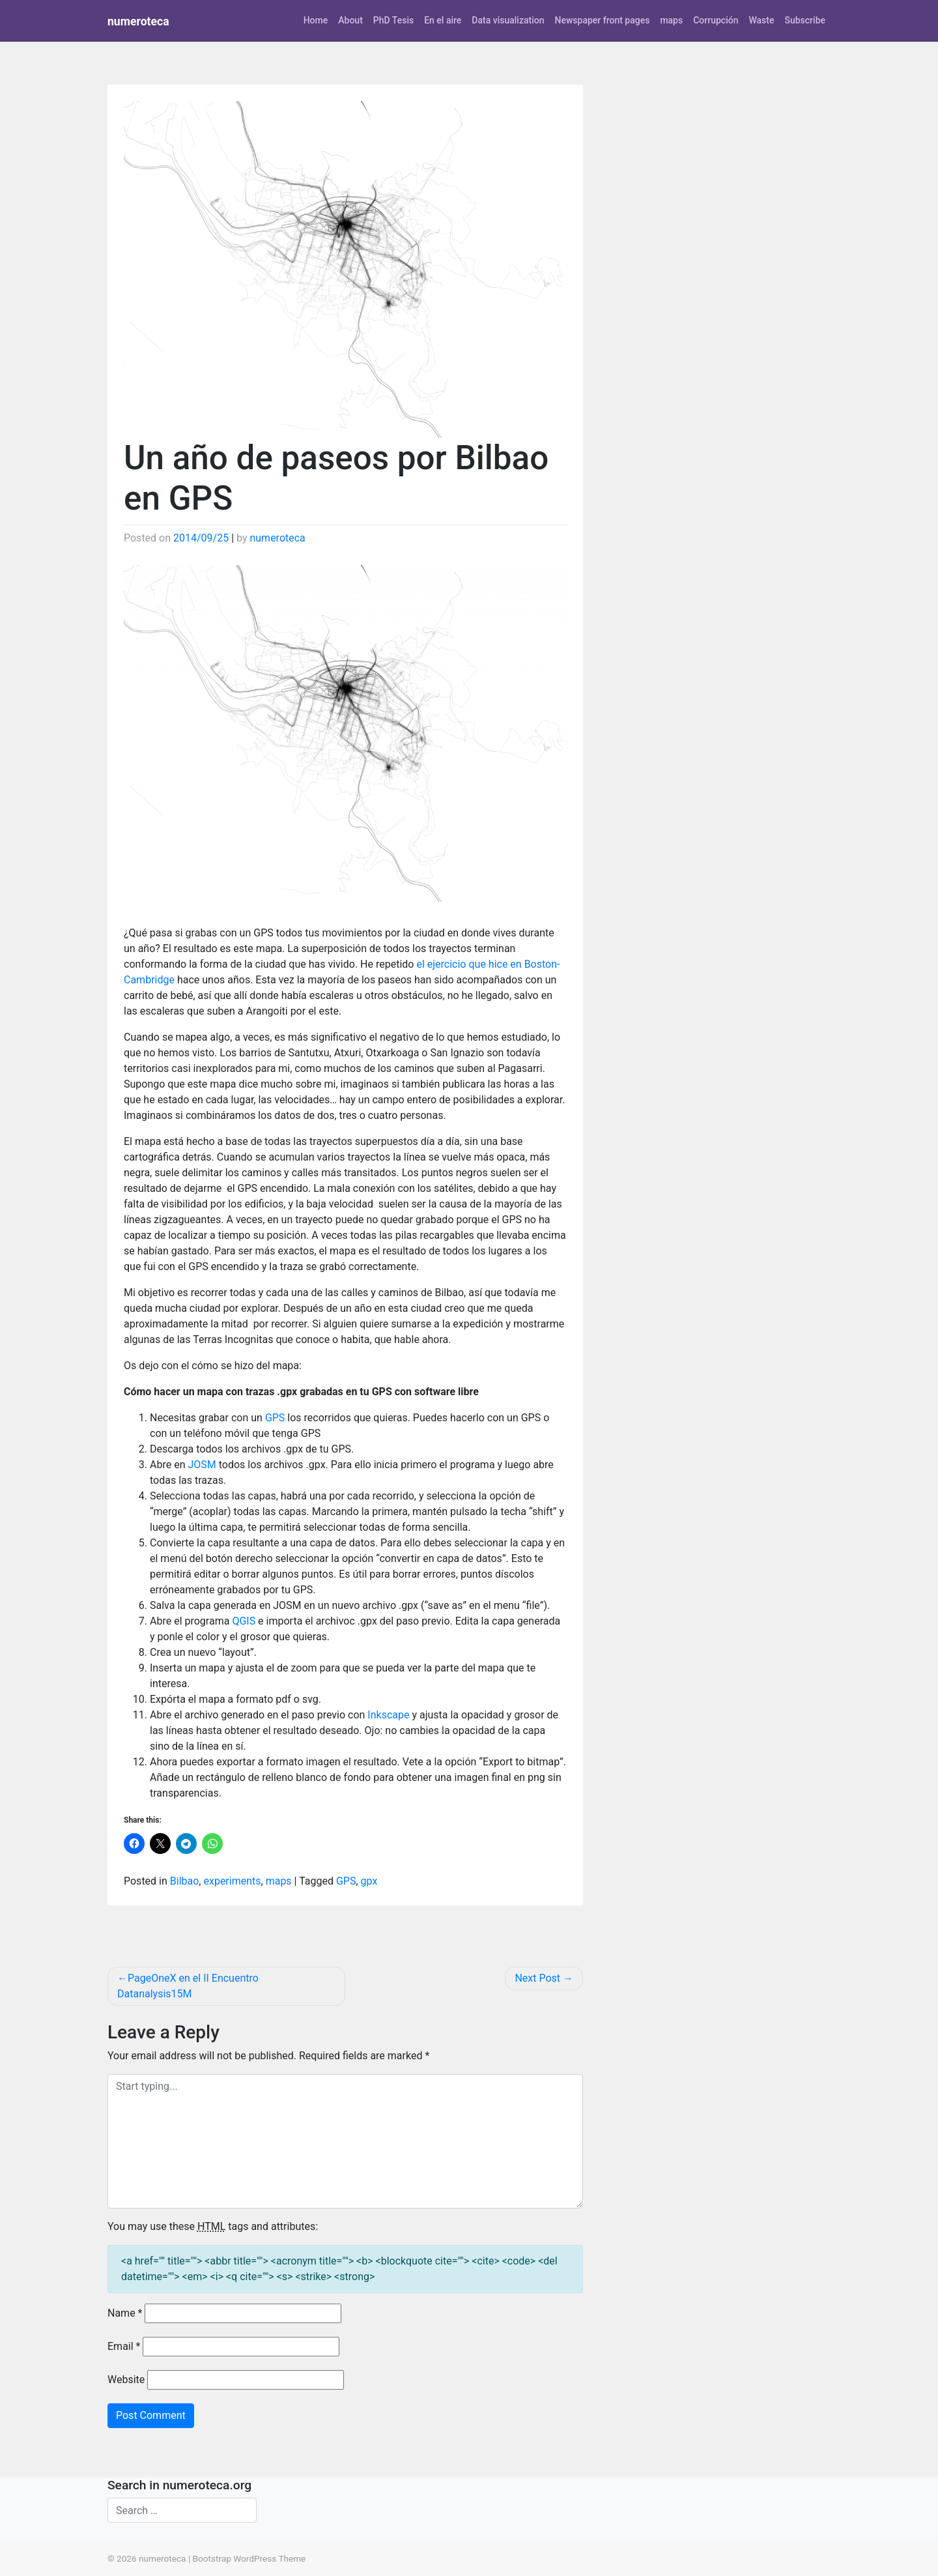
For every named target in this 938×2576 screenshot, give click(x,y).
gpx (369, 1881)
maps (671, 20)
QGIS (243, 1621)
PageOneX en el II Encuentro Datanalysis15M (188, 1986)
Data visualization (508, 20)
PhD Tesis (393, 20)
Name (125, 2313)
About (350, 20)
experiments (232, 1881)
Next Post (537, 1978)
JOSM (202, 1464)
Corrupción (715, 20)
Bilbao (184, 1881)
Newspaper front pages (601, 20)
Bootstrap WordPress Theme (249, 2558)
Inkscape (388, 1715)
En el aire (442, 20)
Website (126, 2379)
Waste (761, 20)
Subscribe (804, 20)
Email (123, 2346)
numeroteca (138, 21)
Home (316, 20)
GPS (275, 1417)
